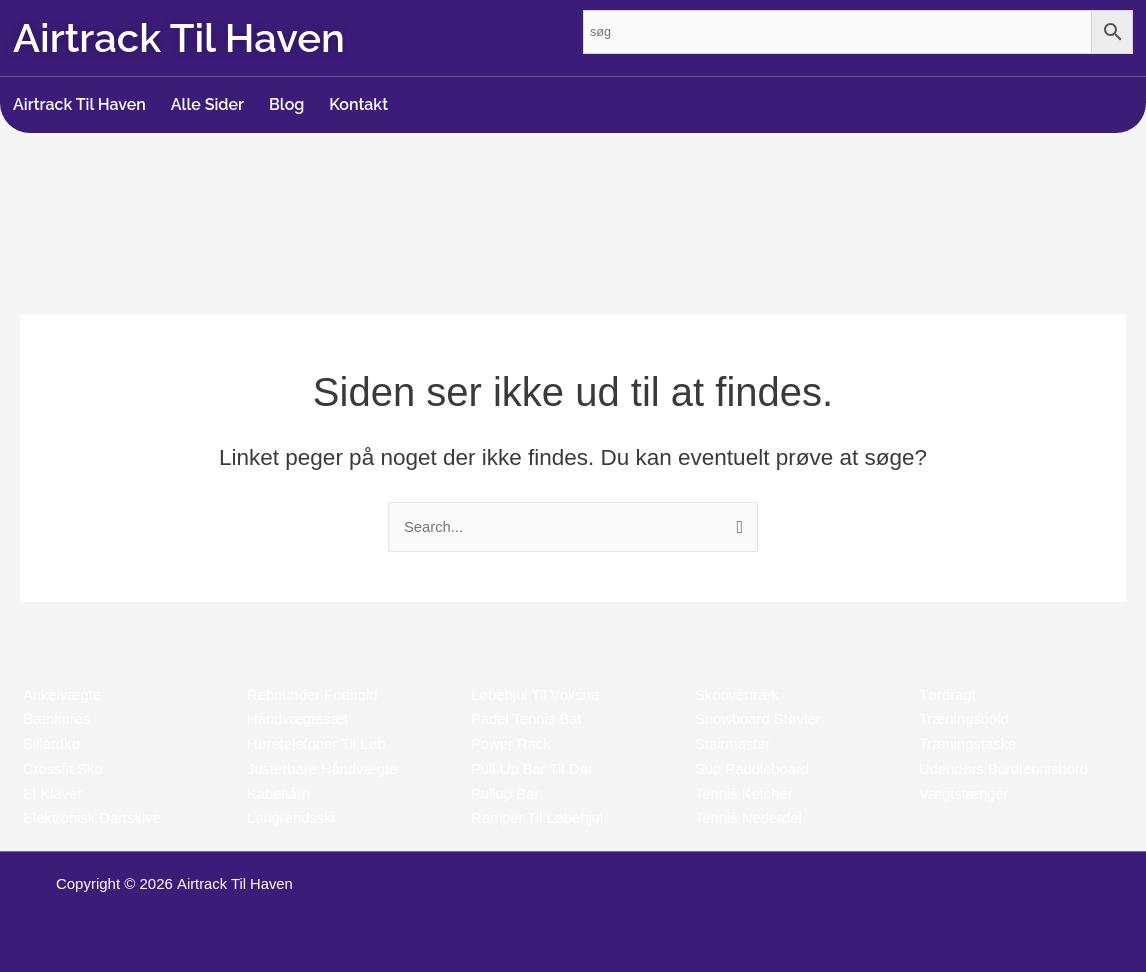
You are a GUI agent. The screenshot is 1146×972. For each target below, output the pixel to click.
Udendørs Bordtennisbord (1005, 768)
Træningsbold (964, 718)
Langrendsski (291, 817)
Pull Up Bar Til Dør (533, 768)
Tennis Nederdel (749, 817)
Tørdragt (948, 694)
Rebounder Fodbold (313, 694)
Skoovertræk (737, 694)
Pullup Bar (505, 793)
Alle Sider (207, 104)
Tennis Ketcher (744, 793)
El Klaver (53, 793)
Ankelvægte (62, 694)
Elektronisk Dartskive (93, 817)
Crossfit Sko (63, 768)
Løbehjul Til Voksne (536, 694)
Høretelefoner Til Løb (317, 743)
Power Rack (511, 743)
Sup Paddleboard (753, 768)
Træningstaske (968, 743)
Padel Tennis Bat (527, 718)
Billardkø (52, 743)
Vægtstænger (964, 793)
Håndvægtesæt (298, 718)
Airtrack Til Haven (79, 104)
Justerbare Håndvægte (323, 768)
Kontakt (358, 104)
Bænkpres (57, 718)
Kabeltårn (279, 793)
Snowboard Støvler (759, 718)
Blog (286, 104)
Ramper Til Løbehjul (538, 817)
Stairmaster (733, 743)
